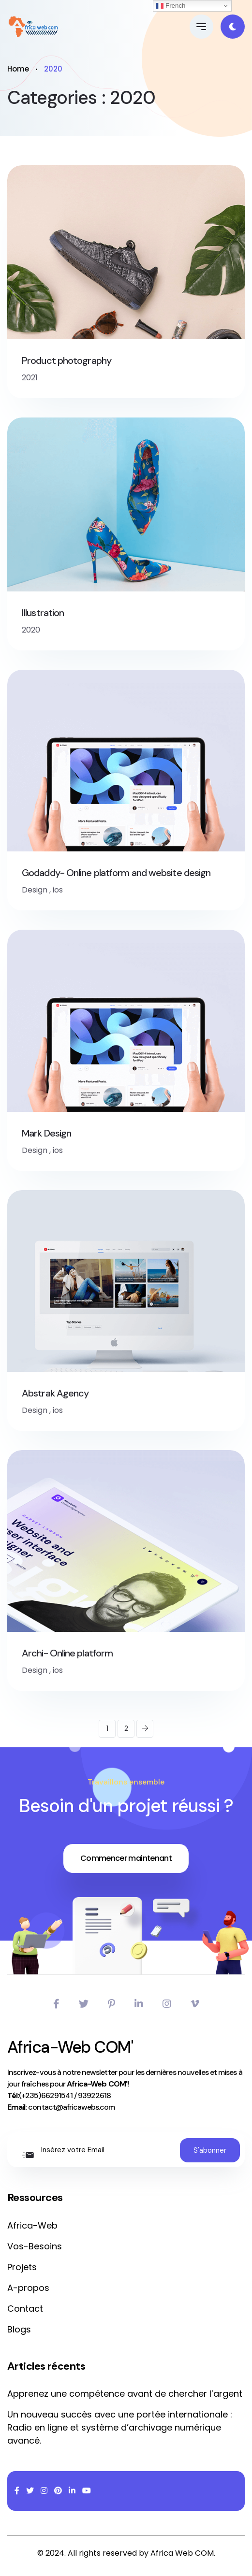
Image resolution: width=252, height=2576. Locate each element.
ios (58, 889)
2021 (30, 377)
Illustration (43, 612)
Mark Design (46, 1133)
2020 (31, 629)
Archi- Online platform (67, 1653)
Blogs (19, 2329)
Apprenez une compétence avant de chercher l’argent (124, 2394)
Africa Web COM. (182, 2553)
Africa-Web (32, 2225)
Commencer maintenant (126, 1858)
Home (18, 69)
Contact (25, 2309)
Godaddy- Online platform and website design (116, 872)
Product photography (66, 360)
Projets (22, 2267)
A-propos (28, 2288)
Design (34, 889)
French (170, 6)
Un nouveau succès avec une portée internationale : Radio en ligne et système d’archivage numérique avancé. (119, 2427)
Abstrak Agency (55, 1393)
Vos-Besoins (34, 2246)
